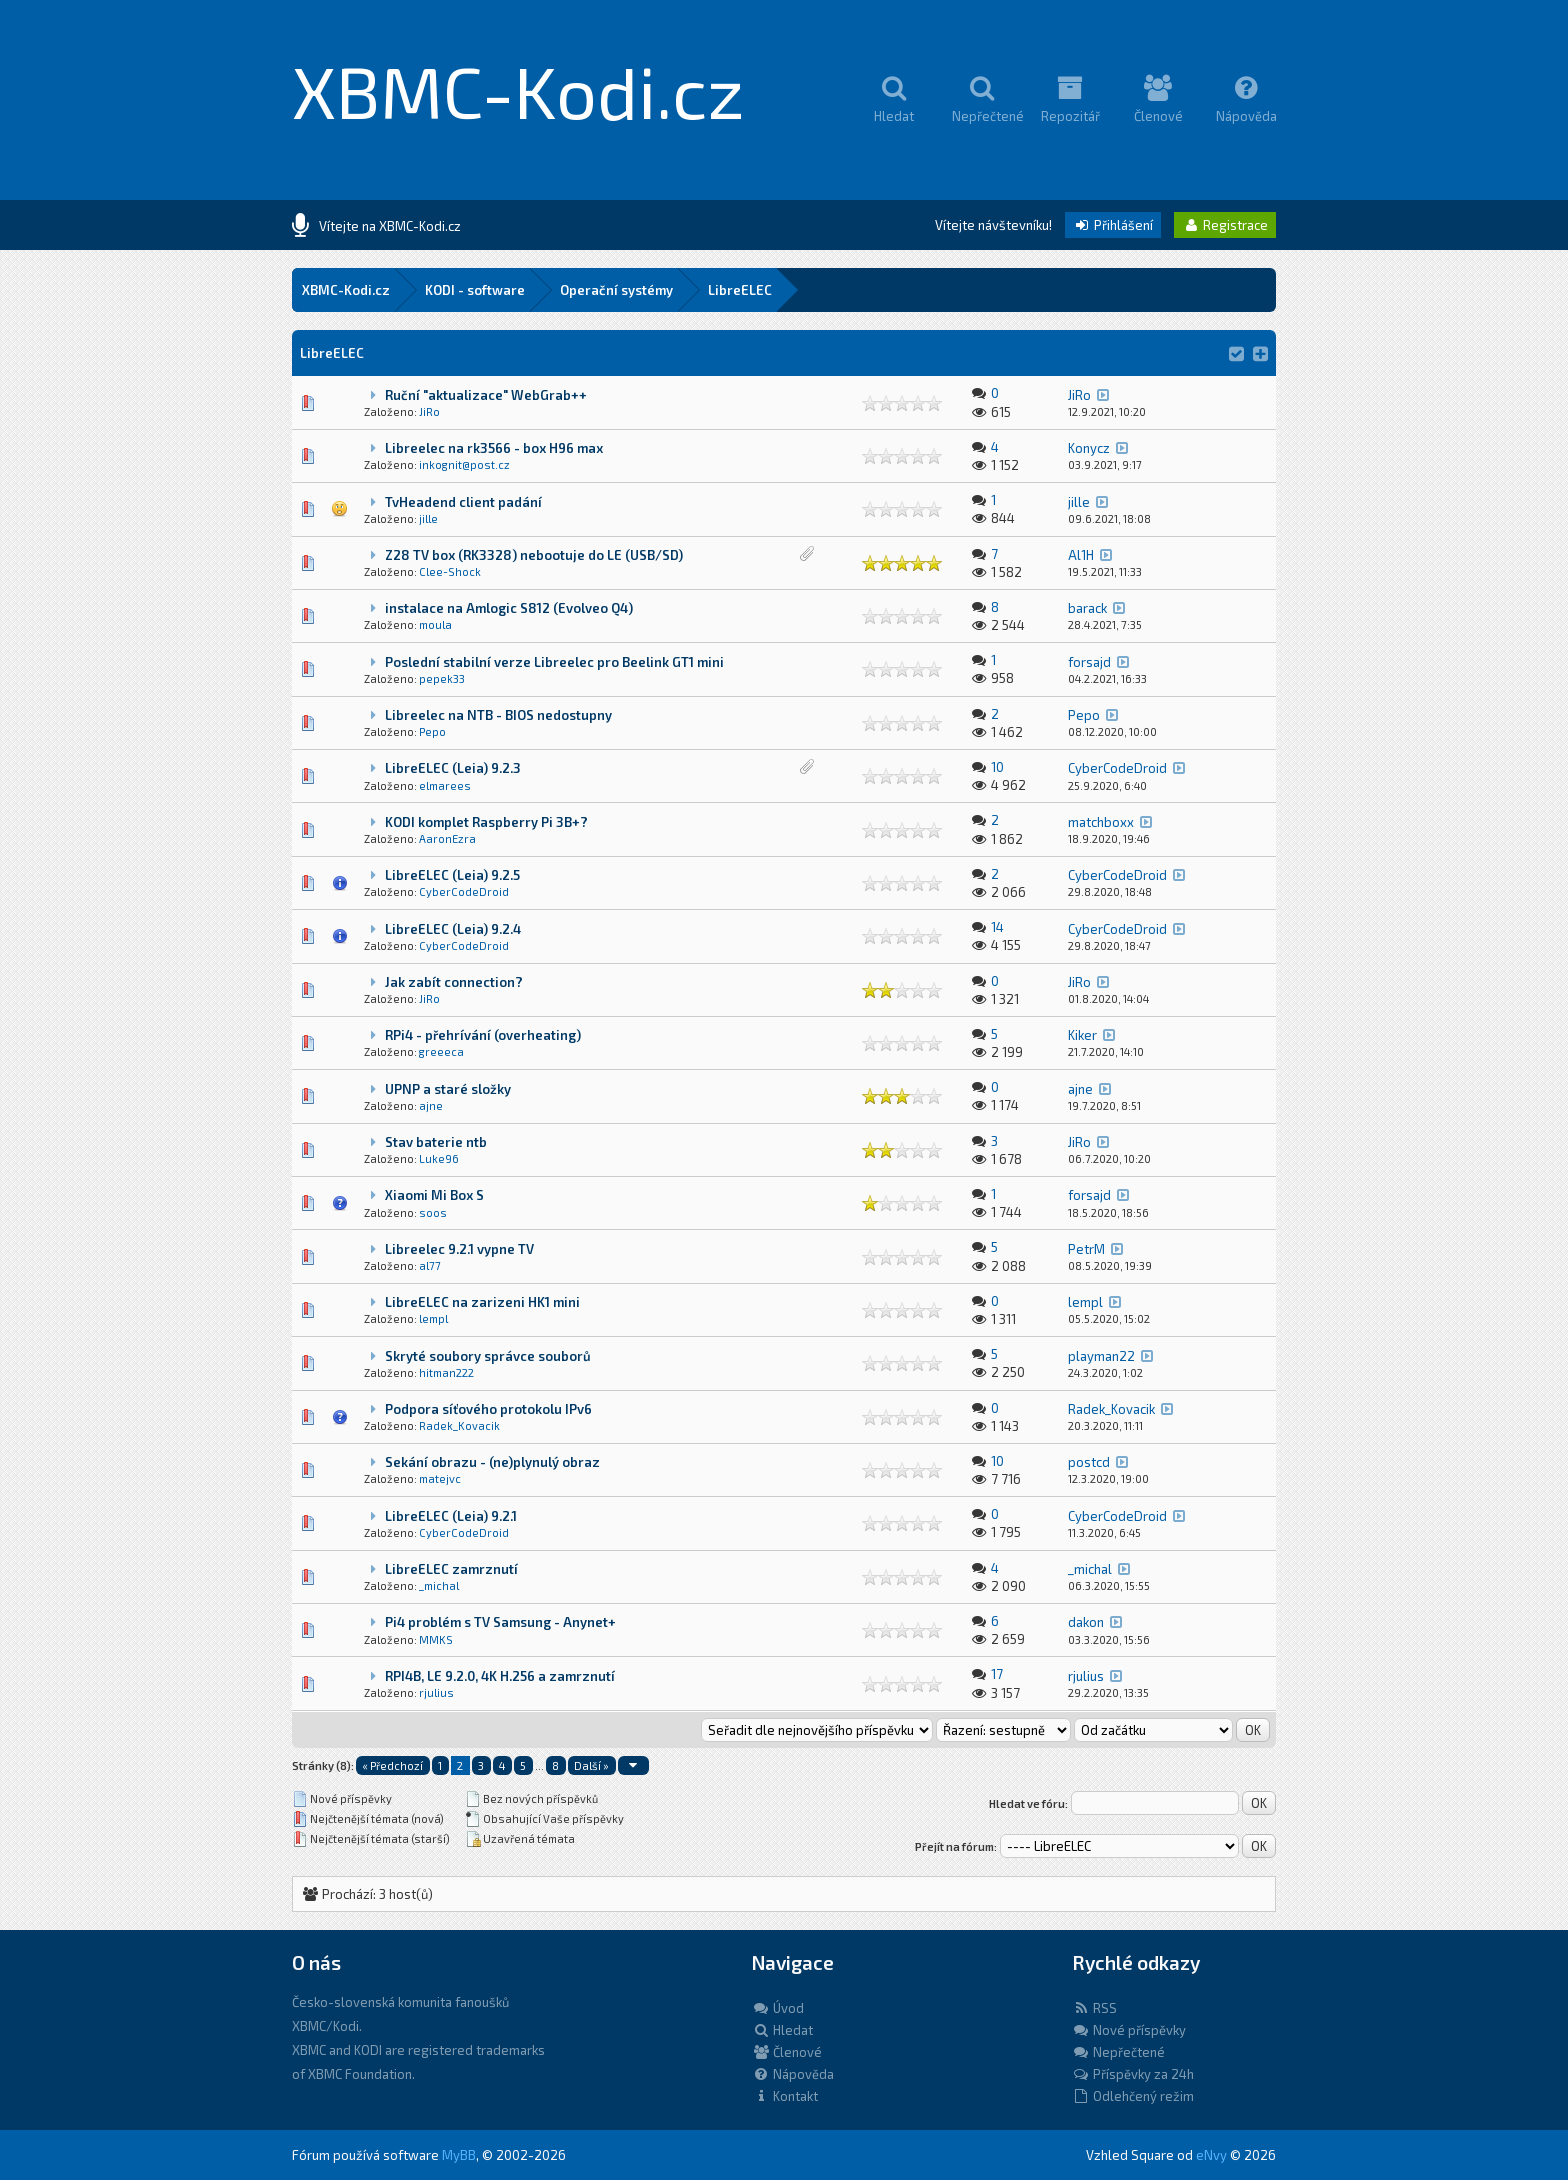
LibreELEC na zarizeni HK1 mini (482, 1302)
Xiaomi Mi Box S (434, 1195)
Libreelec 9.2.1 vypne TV (459, 1249)
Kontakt (785, 2096)
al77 (430, 1265)
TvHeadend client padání (463, 502)
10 (997, 767)
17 (997, 1674)
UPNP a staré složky (448, 1089)
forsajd (1089, 662)
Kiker (1082, 1035)
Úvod (778, 2008)
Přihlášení (1113, 225)
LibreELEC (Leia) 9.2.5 (452, 875)
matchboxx (1101, 822)
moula (435, 624)
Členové (787, 2052)
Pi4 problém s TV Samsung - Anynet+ (500, 1622)
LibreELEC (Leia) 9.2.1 (451, 1516)
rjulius (436, 1692)
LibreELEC (740, 290)
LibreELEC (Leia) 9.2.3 (453, 768)
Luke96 (439, 1158)
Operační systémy (616, 290)
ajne (431, 1105)
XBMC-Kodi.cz (518, 90)
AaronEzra (447, 838)
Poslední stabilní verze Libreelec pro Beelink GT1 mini (554, 662)
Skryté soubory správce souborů (488, 1356)
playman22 (1101, 1356)
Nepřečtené (1118, 2052)
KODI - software (475, 290)
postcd (1089, 1462)
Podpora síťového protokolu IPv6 (488, 1409)
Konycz (1089, 448)
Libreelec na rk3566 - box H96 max (494, 448)
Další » (591, 1765)
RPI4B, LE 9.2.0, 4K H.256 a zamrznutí (500, 1676)
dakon (1086, 1622)
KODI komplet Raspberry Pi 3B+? (486, 822)
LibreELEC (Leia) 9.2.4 (453, 929)
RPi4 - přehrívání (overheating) (483, 1035)
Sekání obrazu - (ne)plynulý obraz (492, 1462)
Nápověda (793, 2074)
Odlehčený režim (1133, 2096)
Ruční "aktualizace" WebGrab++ (486, 395)
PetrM (1086, 1249)
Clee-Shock (450, 571)
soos (433, 1212)
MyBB (459, 2155)
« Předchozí (392, 1765)
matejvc (440, 1478)
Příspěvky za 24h (1133, 2074)
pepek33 (442, 678)
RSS (1094, 2008)
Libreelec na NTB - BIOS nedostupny (498, 715)
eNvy (1211, 2155)
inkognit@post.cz (464, 464)
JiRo (429, 411)
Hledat (782, 2030)
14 (997, 927)
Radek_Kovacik (459, 1425)
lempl (433, 1318)
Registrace (1225, 225)
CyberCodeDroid (1117, 768)
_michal (439, 1585)
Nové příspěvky (1129, 2030)
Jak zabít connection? (454, 982)
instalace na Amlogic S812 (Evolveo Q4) (509, 608)
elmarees (445, 785)
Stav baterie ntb (436, 1142)
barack (1087, 608)
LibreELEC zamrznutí (451, 1569)
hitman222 (446, 1372)
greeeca (441, 1051)
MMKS (436, 1639)
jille (428, 518)
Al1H (1081, 555)
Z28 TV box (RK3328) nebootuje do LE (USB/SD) (534, 555)
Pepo (432, 731)
